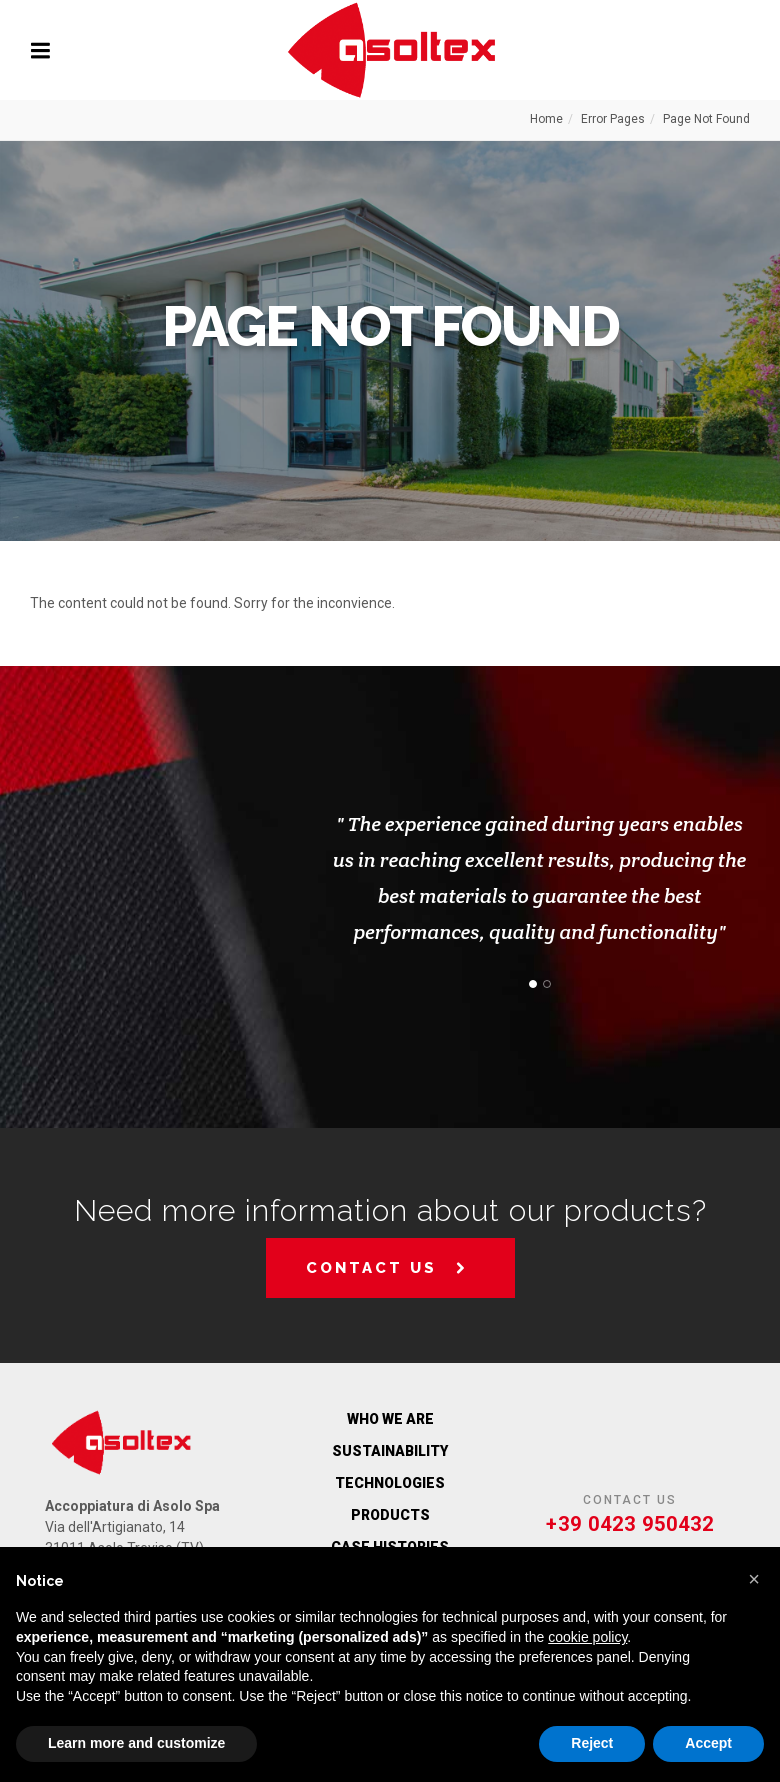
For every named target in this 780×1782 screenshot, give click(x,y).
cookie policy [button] (587, 1637)
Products (390, 1515)
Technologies (390, 1483)
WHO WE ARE (390, 1419)
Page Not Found (706, 119)
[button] (754, 1579)
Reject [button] (592, 1743)
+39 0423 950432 (630, 1524)
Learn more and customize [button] (136, 1743)
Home (546, 119)
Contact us (388, 1268)
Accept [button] (708, 1743)
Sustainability (390, 1451)
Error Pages (613, 119)
